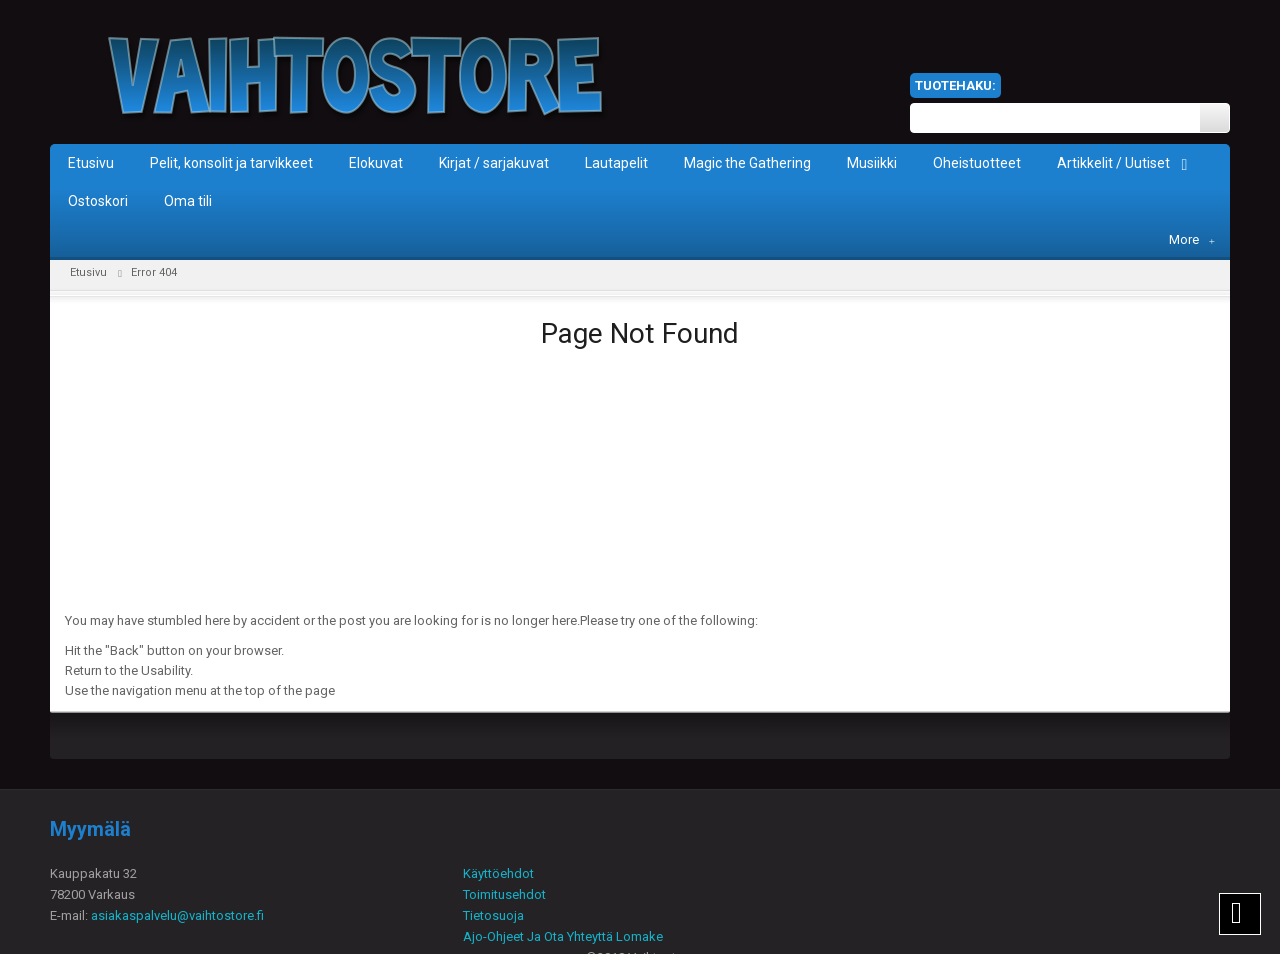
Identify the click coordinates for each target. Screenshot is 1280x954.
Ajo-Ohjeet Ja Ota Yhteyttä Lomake (563, 936)
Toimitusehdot (504, 894)
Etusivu (88, 272)
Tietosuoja (493, 915)
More (1192, 240)
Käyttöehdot (498, 873)
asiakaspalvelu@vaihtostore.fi (177, 915)
